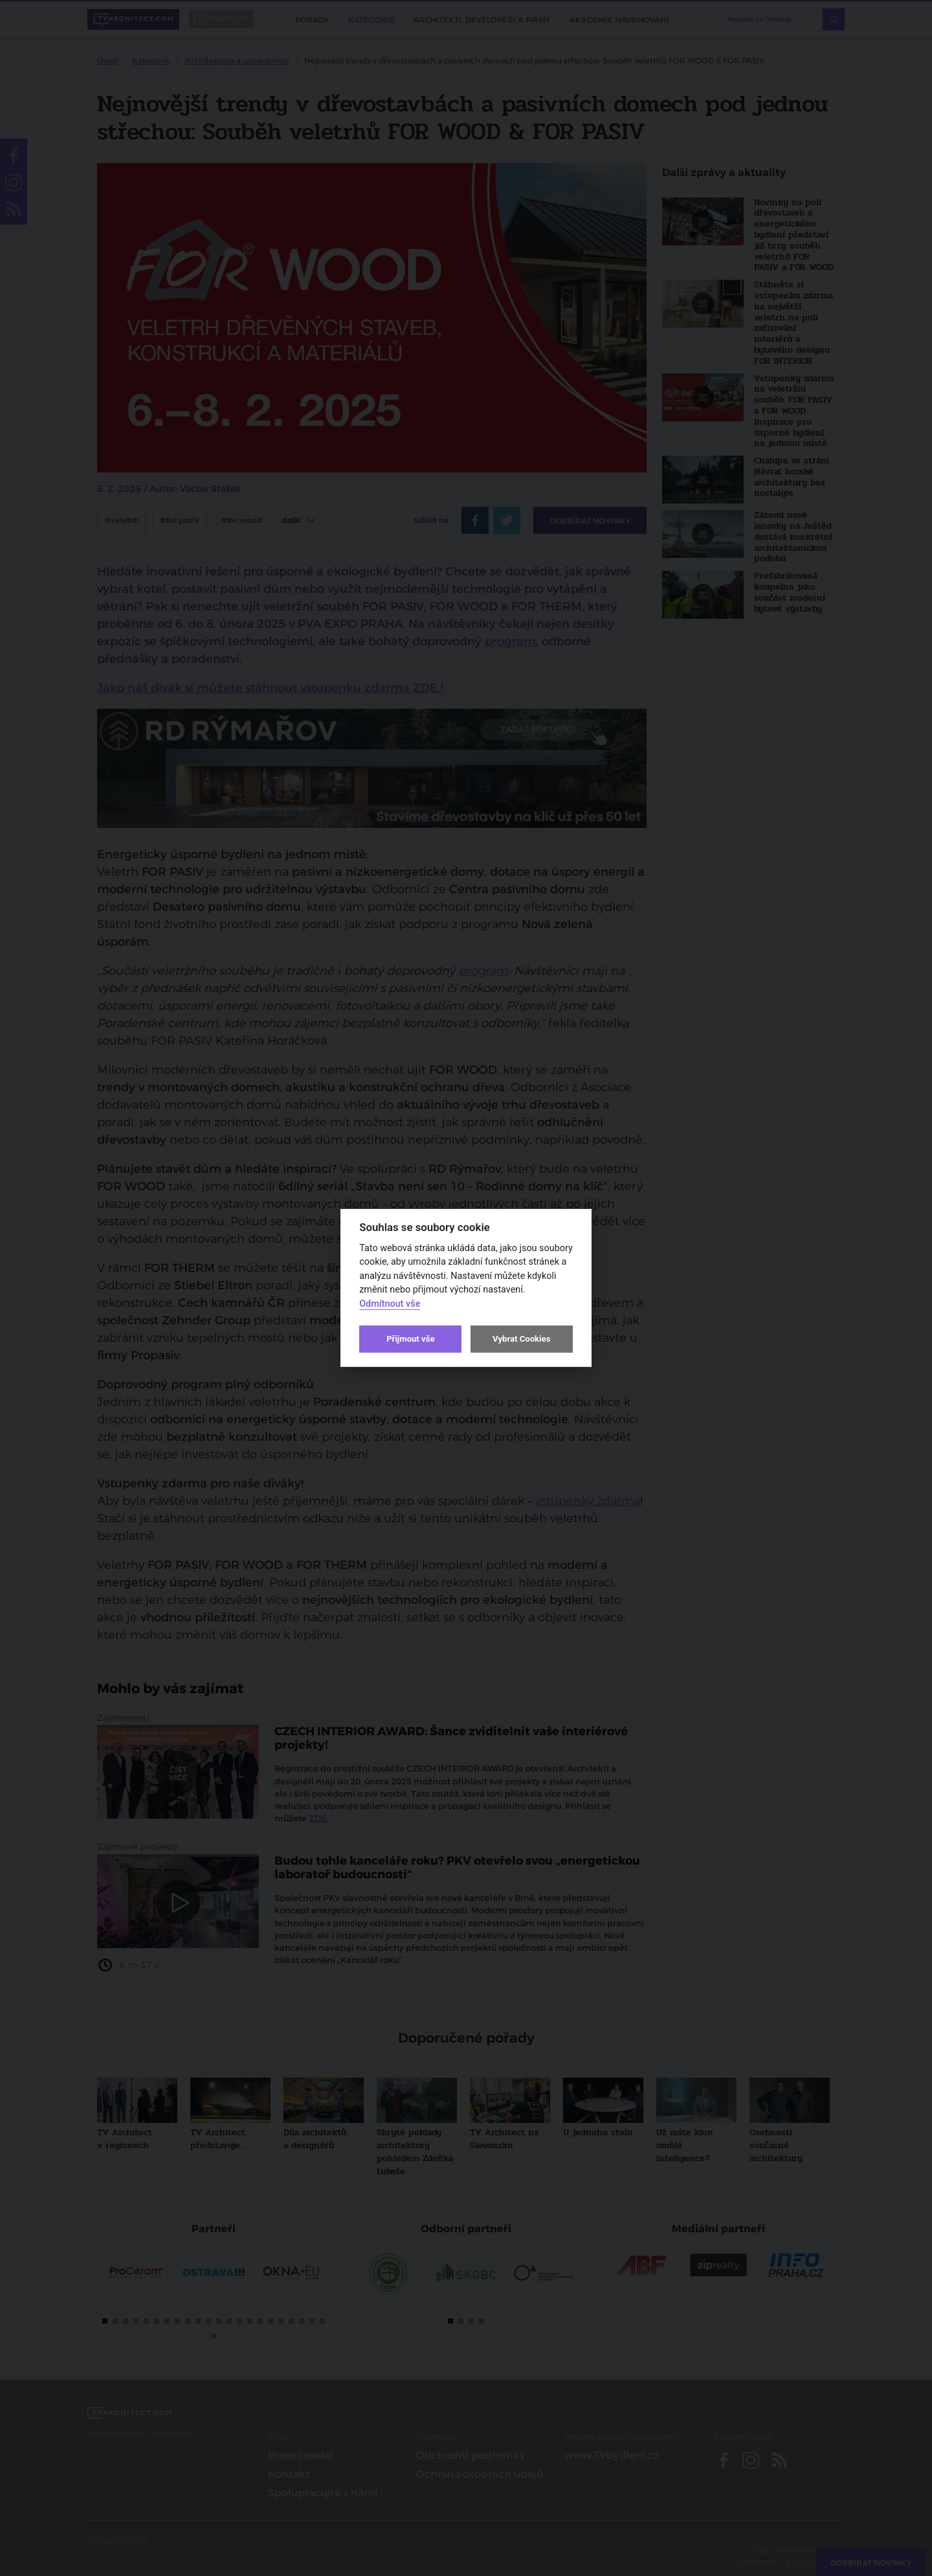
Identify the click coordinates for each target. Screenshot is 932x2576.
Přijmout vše (410, 1339)
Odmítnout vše (389, 1303)
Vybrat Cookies (521, 1339)
